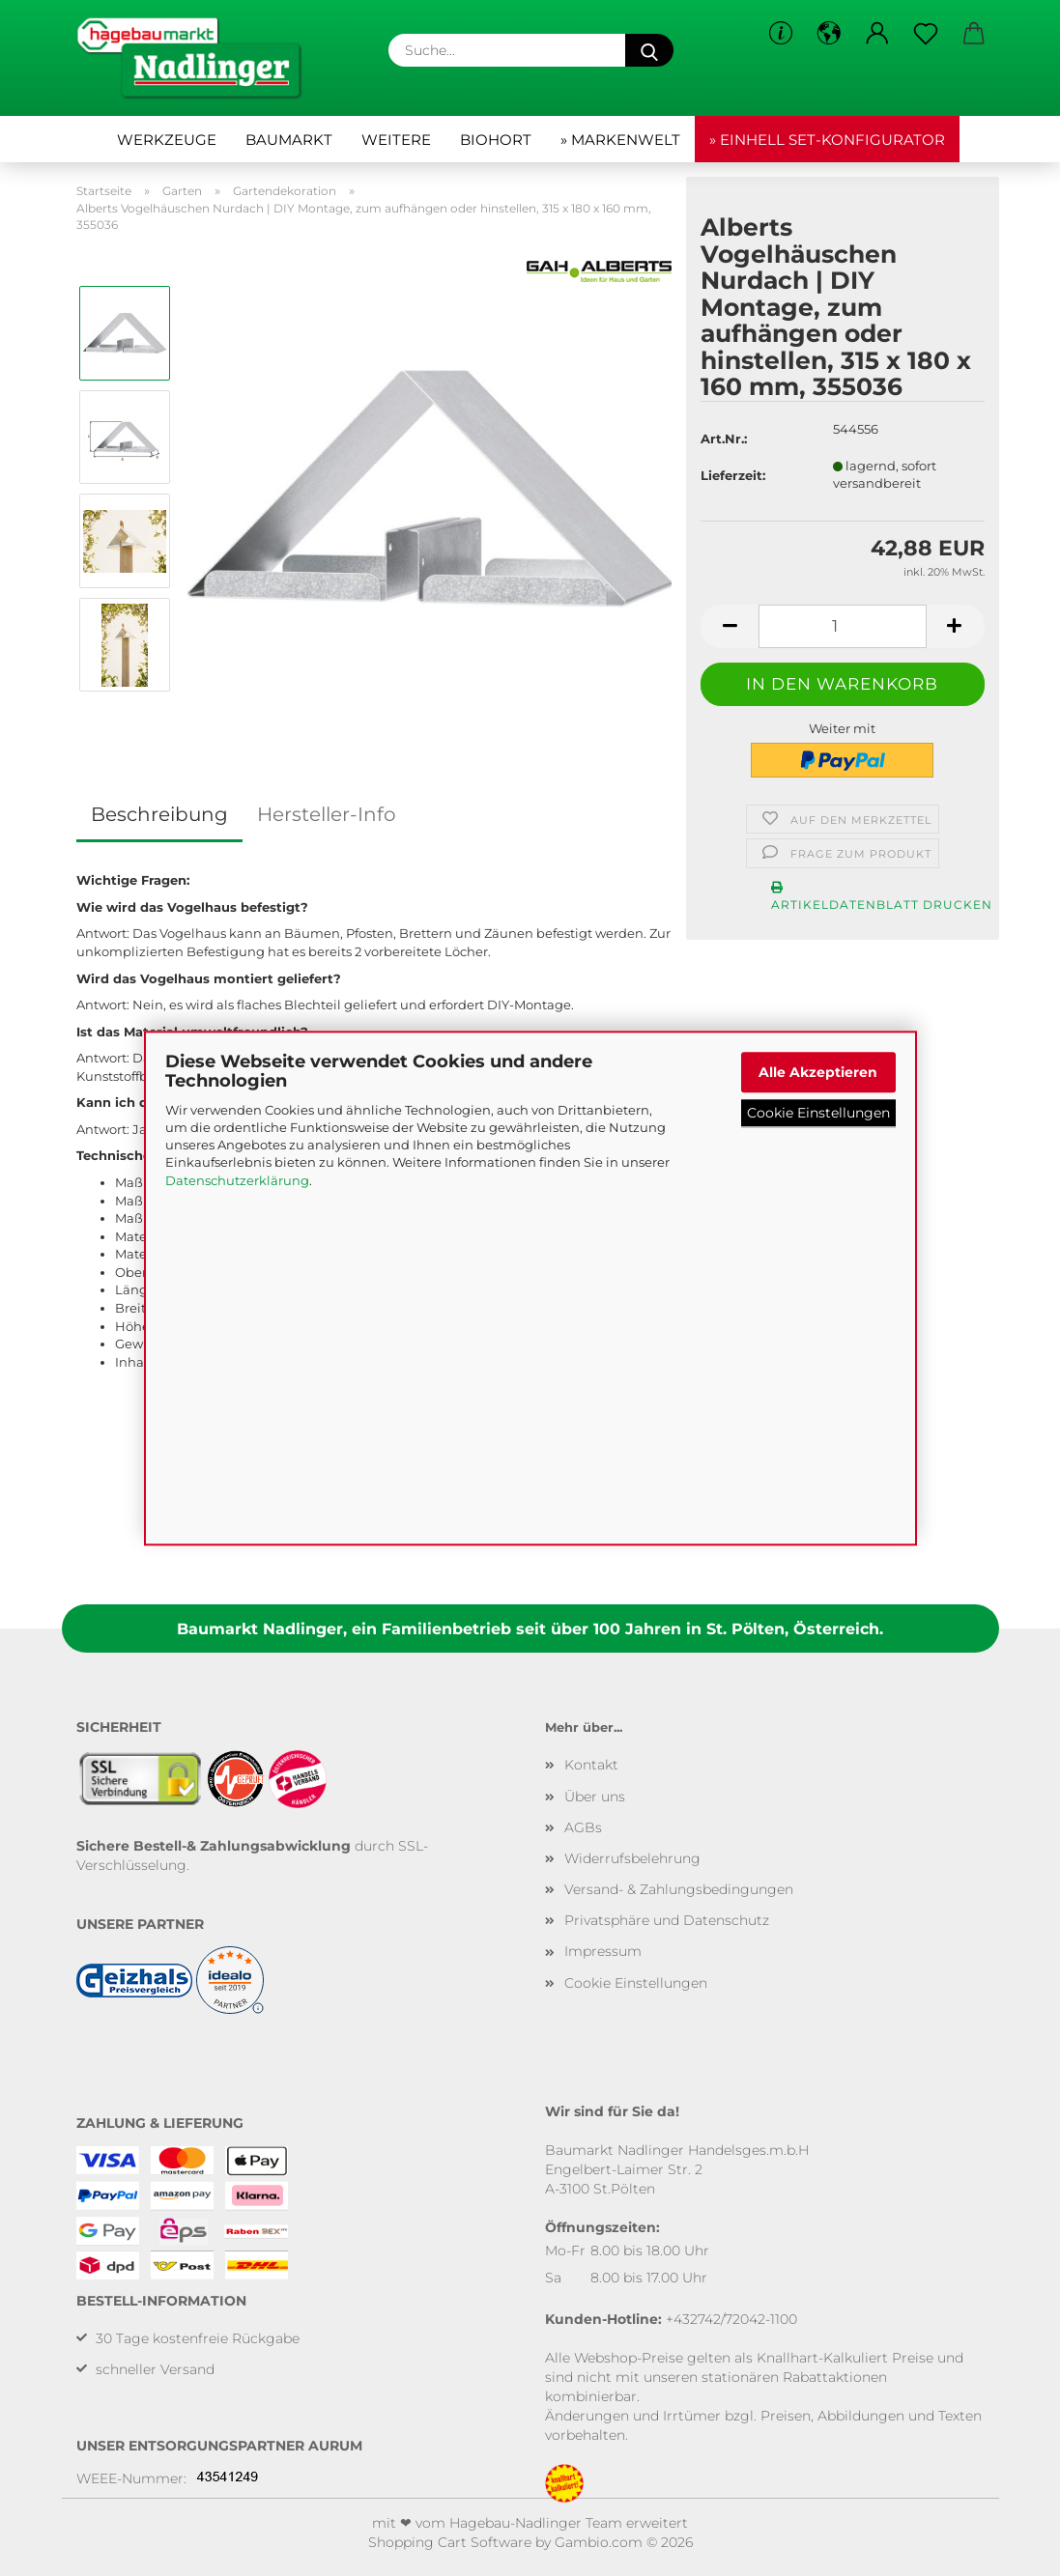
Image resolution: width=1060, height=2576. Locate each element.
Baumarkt (288, 139)
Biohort (495, 139)
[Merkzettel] (926, 34)
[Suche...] (649, 50)
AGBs (583, 1827)
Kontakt (591, 1764)
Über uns (594, 1796)
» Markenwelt (620, 139)
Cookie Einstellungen (818, 1112)
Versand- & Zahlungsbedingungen (678, 1889)
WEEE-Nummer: (131, 2478)
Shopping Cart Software (449, 2542)
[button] (829, 34)
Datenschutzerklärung (237, 1180)
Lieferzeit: (733, 475)
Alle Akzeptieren (818, 1072)
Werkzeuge (166, 139)
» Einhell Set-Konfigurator (827, 139)
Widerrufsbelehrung (632, 1858)
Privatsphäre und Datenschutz (666, 1920)
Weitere (396, 139)
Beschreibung (159, 814)
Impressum (603, 1951)
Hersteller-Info (326, 814)
